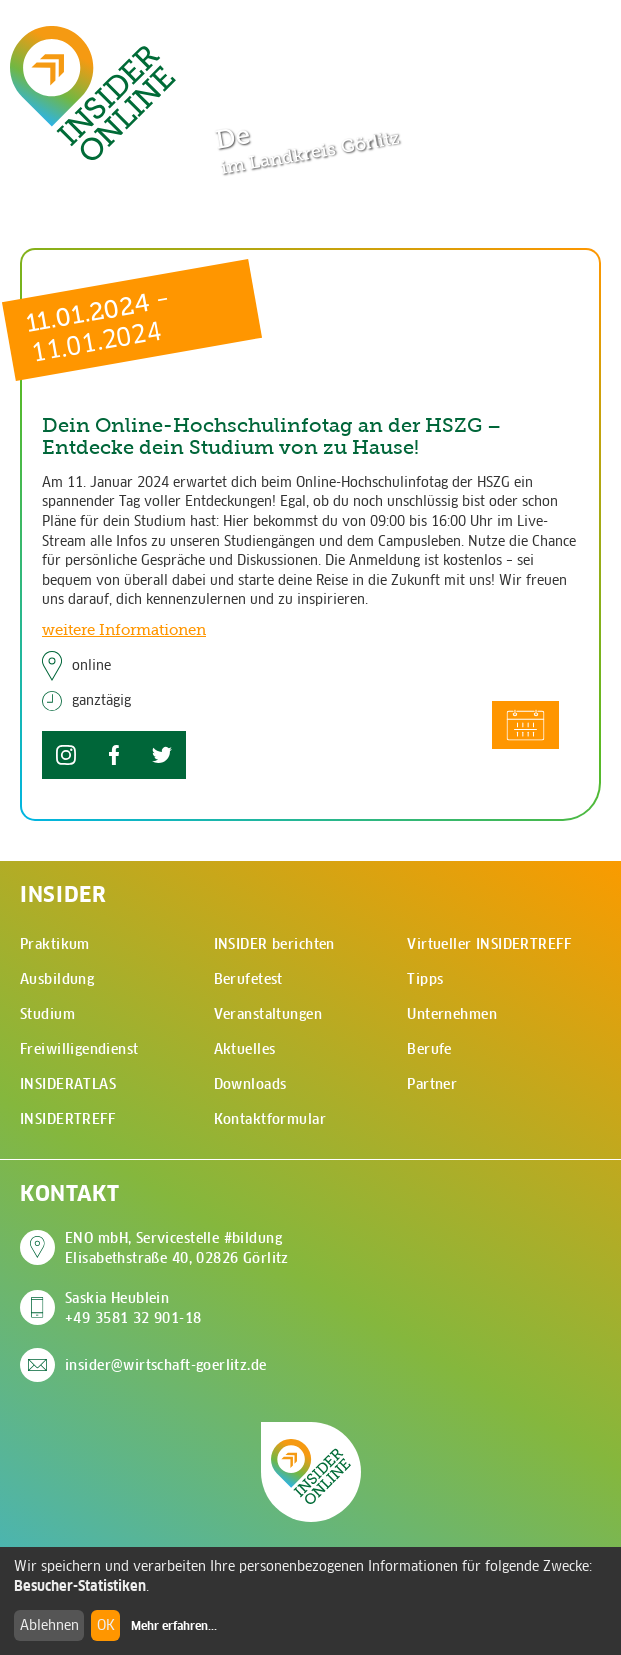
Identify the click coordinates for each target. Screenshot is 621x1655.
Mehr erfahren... (174, 1626)
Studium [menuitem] (47, 1014)
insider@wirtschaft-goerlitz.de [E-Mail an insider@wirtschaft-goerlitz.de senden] (166, 1365)
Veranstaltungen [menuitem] (268, 1014)
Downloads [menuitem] (250, 1084)
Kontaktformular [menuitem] (270, 1119)
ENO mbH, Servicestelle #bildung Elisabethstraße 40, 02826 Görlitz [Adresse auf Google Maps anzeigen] (177, 1248)
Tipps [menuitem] (425, 979)
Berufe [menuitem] (429, 1049)
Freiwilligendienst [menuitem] (79, 1049)
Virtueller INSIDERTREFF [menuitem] (489, 944)
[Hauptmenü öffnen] (571, 37)
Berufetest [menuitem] (248, 979)
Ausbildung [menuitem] (57, 979)
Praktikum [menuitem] (55, 944)
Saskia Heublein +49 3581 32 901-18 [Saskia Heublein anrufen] (133, 1308)
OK (106, 1625)
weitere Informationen (124, 629)
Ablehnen (49, 1625)
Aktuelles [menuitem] (245, 1049)
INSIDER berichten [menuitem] (274, 944)
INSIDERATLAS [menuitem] (68, 1084)
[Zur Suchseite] (509, 38)
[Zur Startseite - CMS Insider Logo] (93, 93)
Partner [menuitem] (432, 1084)
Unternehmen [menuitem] (452, 1014)
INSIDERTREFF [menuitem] (67, 1119)
